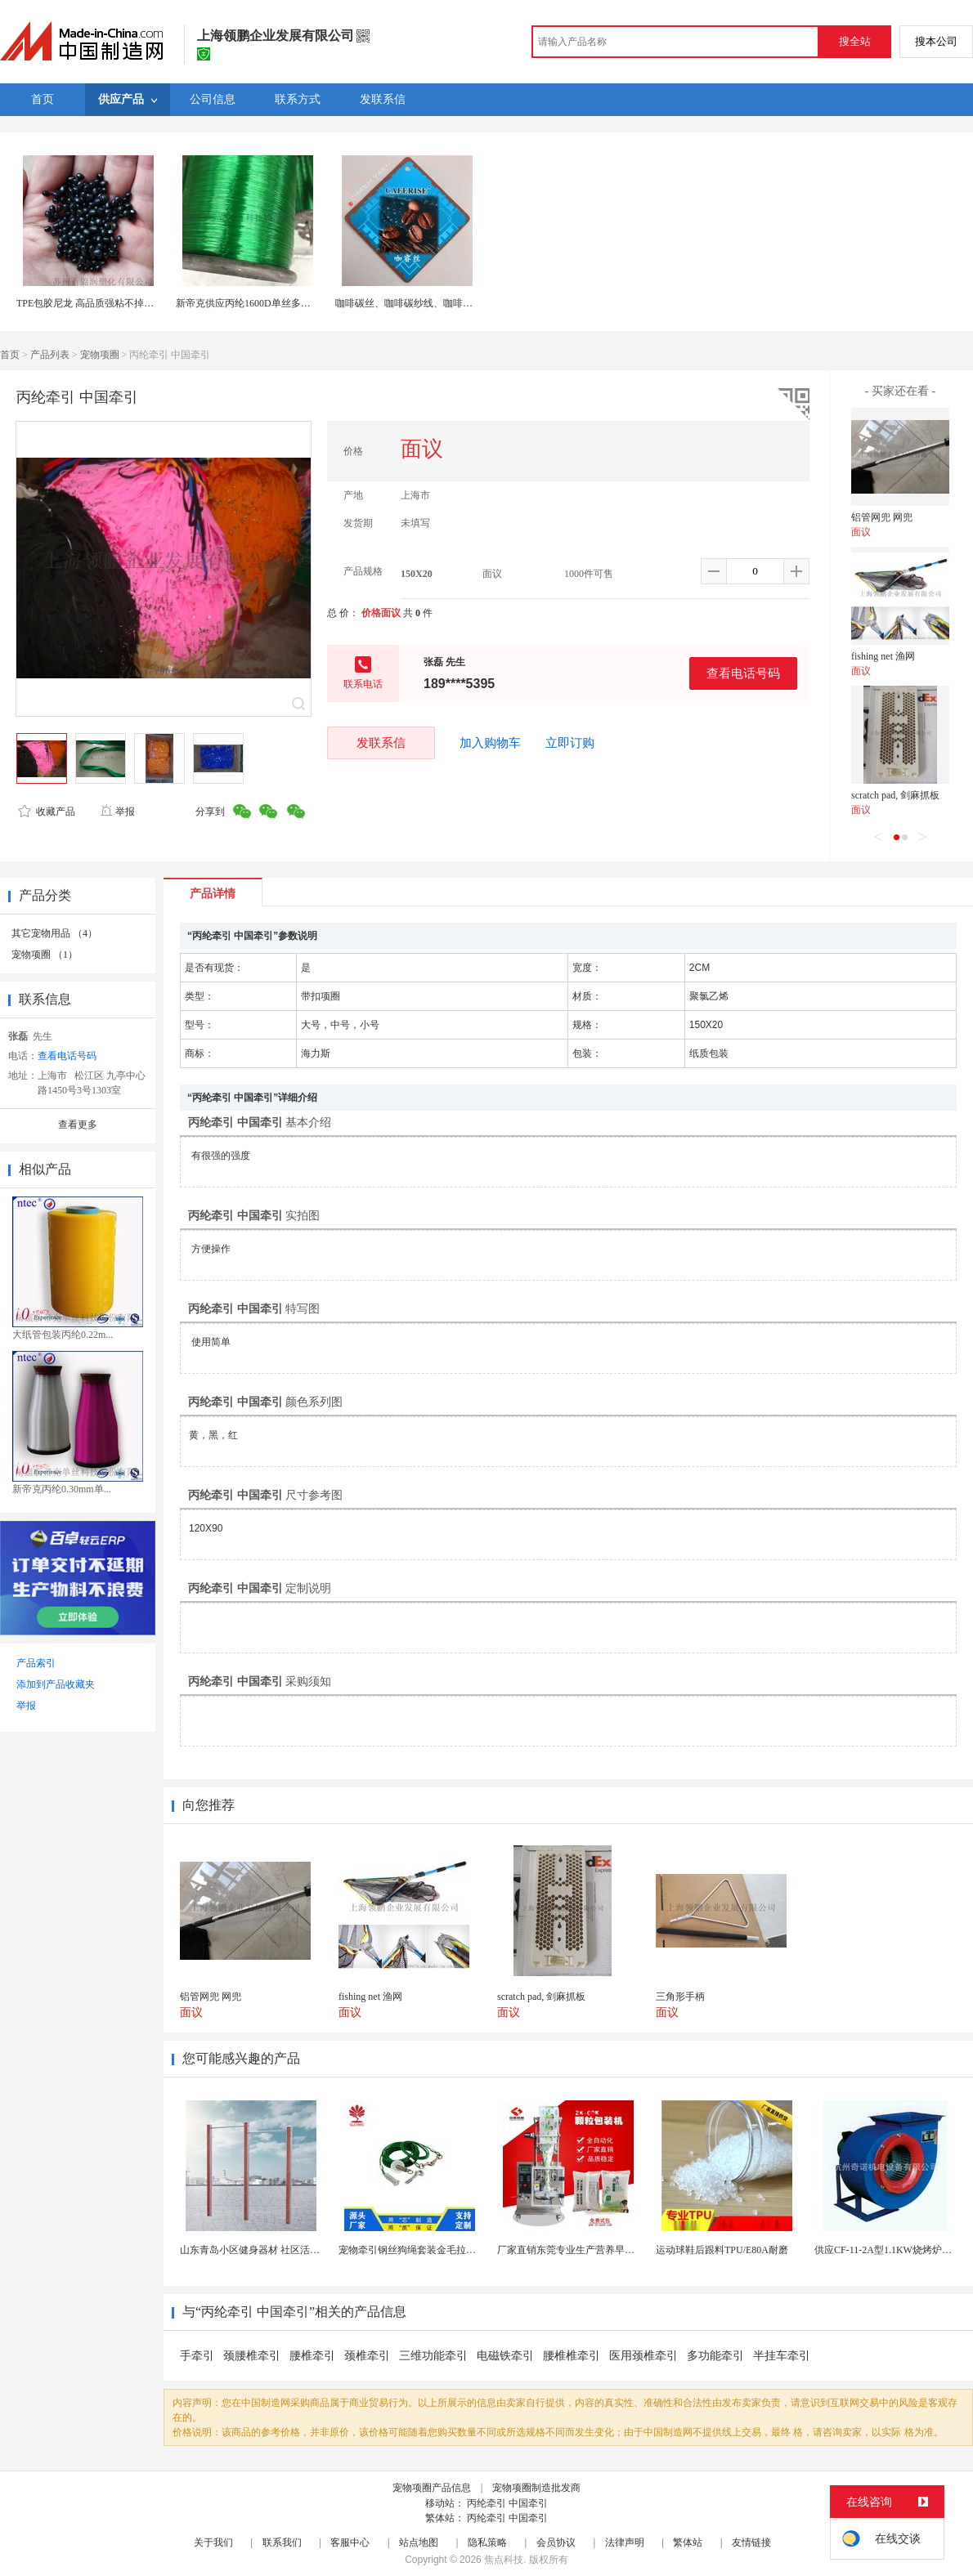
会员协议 (556, 2542)
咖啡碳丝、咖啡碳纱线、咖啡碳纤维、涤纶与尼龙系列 (453, 303)
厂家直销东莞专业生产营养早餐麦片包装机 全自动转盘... (619, 2250)
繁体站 (687, 2542)
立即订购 (569, 742)
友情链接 (751, 2542)
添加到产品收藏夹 (55, 1684)
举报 (117, 811)
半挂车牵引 (781, 2356)
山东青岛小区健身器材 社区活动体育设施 (269, 2250)
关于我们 (213, 2542)
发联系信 (381, 742)
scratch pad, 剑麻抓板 (895, 795)
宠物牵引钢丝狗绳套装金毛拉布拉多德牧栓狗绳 (442, 2250)
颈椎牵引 (367, 2356)
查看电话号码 (743, 673)
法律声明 (624, 2542)
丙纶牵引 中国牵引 (507, 2503)
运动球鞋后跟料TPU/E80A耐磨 (722, 2250)
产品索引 (36, 1663)
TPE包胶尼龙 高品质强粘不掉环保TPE (99, 303)
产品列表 (50, 354)
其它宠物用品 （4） (54, 933)
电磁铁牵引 (505, 2356)
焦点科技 (503, 2559)
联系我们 (282, 2542)
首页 (10, 354)
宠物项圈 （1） (44, 954)
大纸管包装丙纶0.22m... (62, 1334)
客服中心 (350, 2542)
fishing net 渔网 (883, 656)
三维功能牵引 (433, 2356)
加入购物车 (490, 742)
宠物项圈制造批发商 (536, 2487)
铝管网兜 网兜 (881, 517)
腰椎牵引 (312, 2356)
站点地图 (418, 2542)
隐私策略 (487, 2542)
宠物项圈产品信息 (431, 2487)
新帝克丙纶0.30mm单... (61, 1489)
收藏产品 (46, 811)
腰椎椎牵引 (571, 2356)
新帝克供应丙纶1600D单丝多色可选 (253, 303)
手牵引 (197, 2356)
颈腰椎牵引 (251, 2356)
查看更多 (77, 1124)
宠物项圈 (99, 354)
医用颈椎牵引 (643, 2356)
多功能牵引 (715, 2356)
